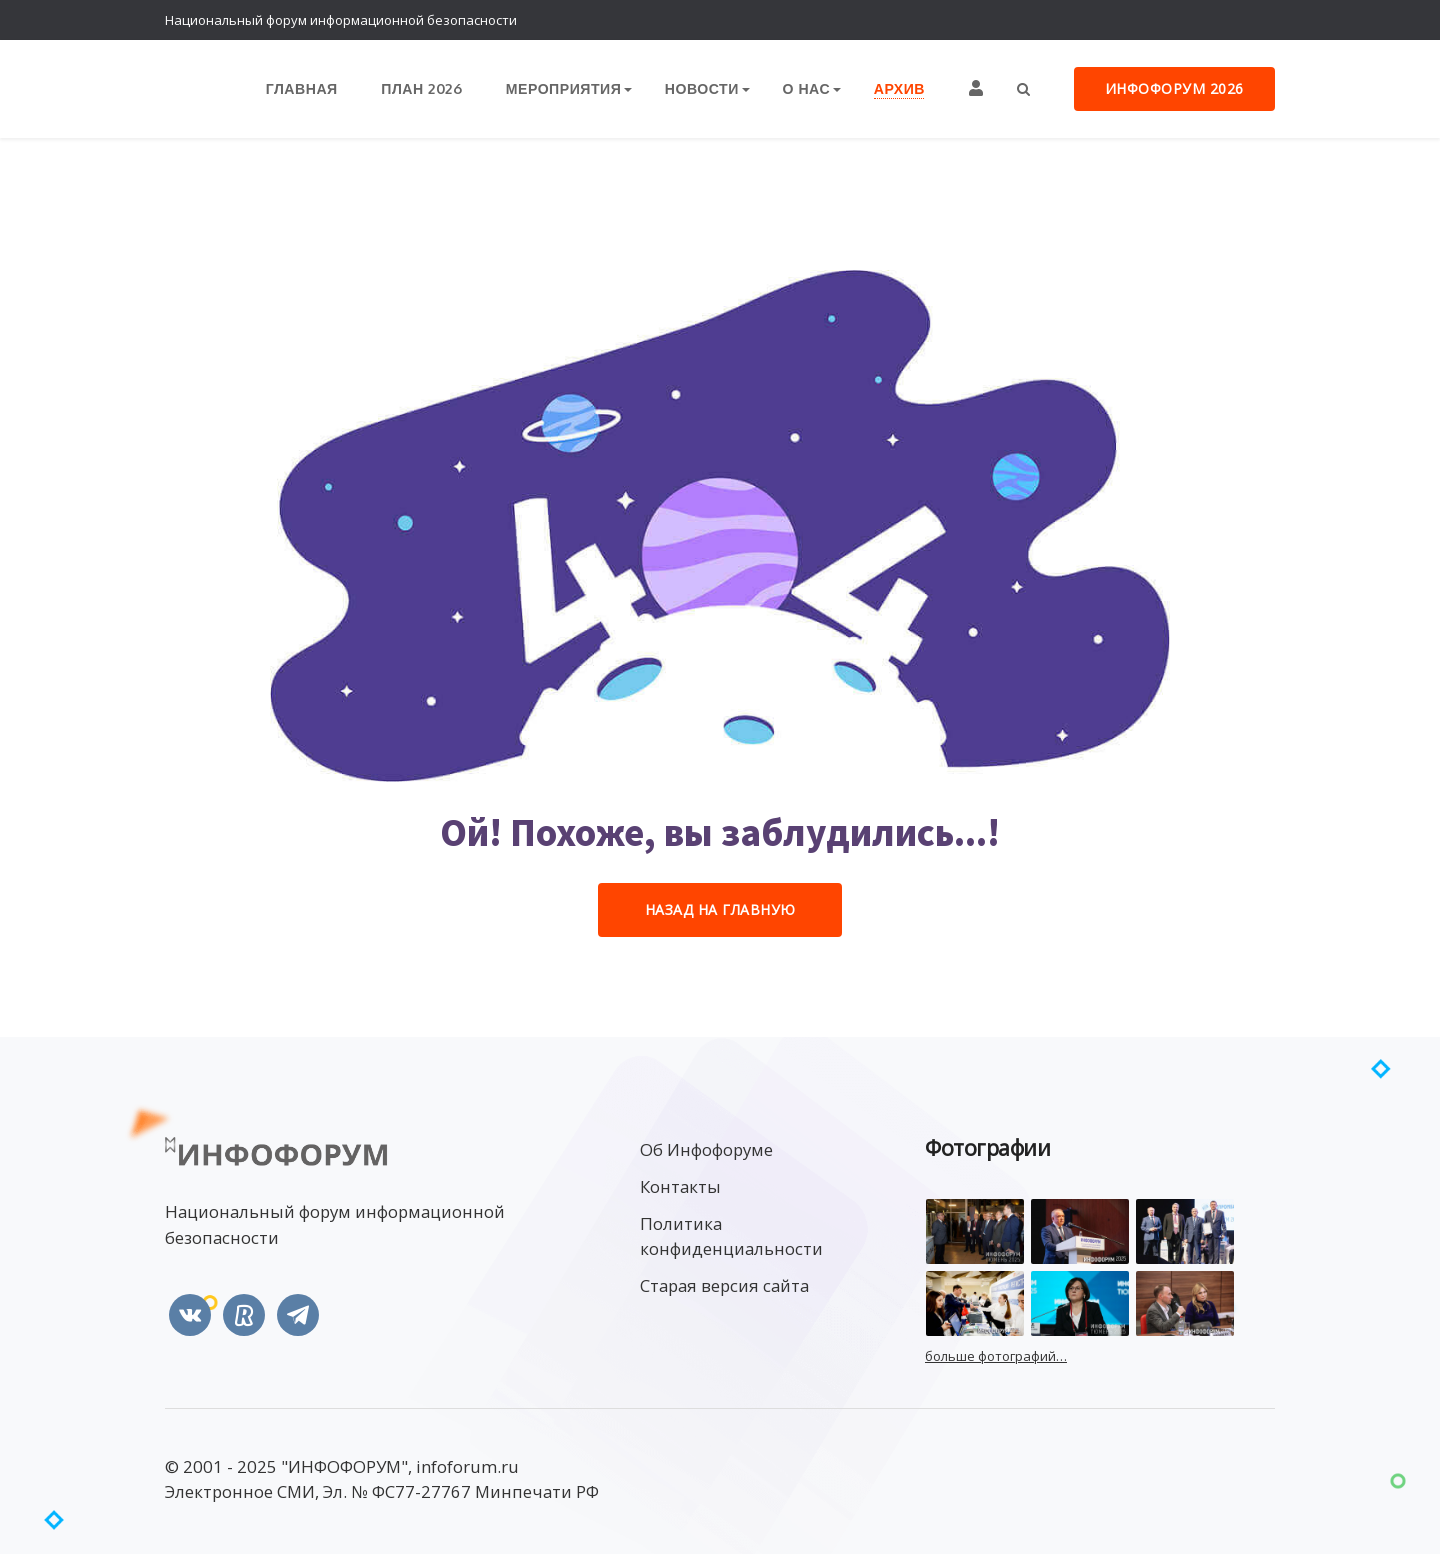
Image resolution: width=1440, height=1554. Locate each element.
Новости (703, 89)
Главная (305, 89)
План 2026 (425, 89)
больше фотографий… (996, 1357)
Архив (898, 89)
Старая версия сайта (724, 1286)
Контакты (680, 1186)
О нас (806, 89)
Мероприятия (565, 89)
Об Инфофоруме (706, 1149)
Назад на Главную (720, 909)
